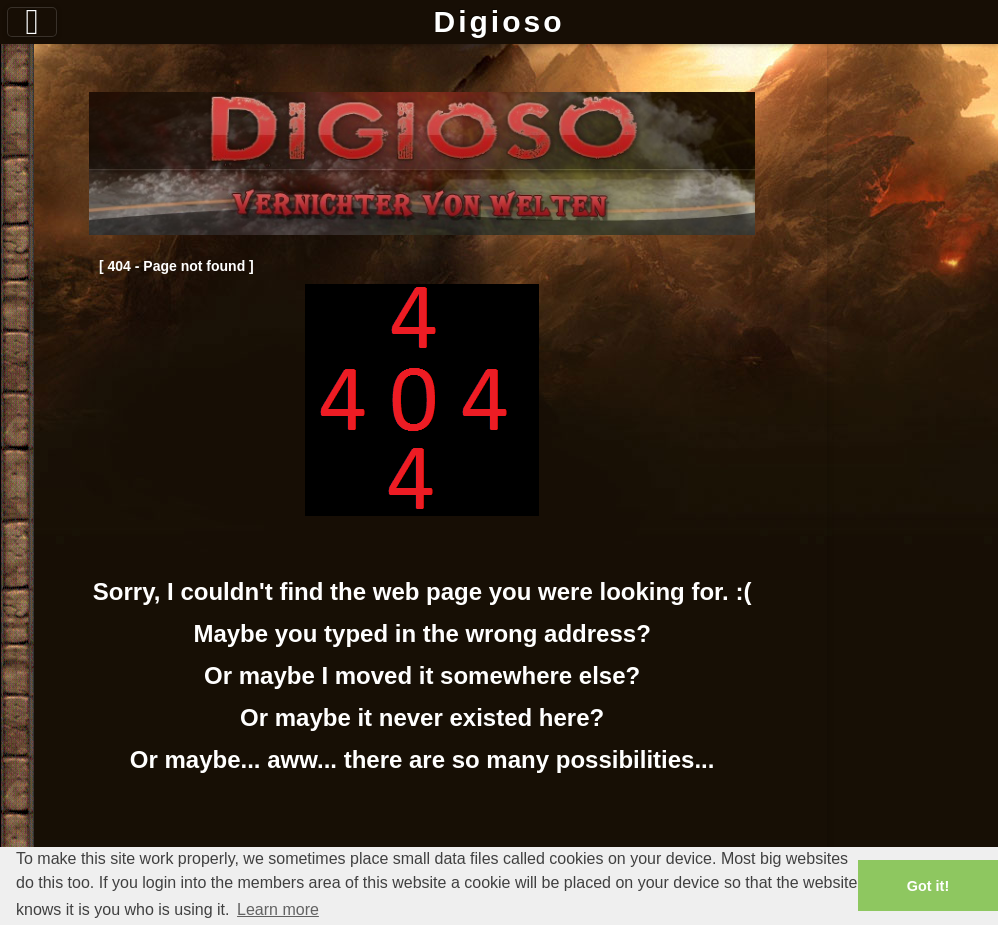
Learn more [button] (278, 909)
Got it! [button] (928, 886)
